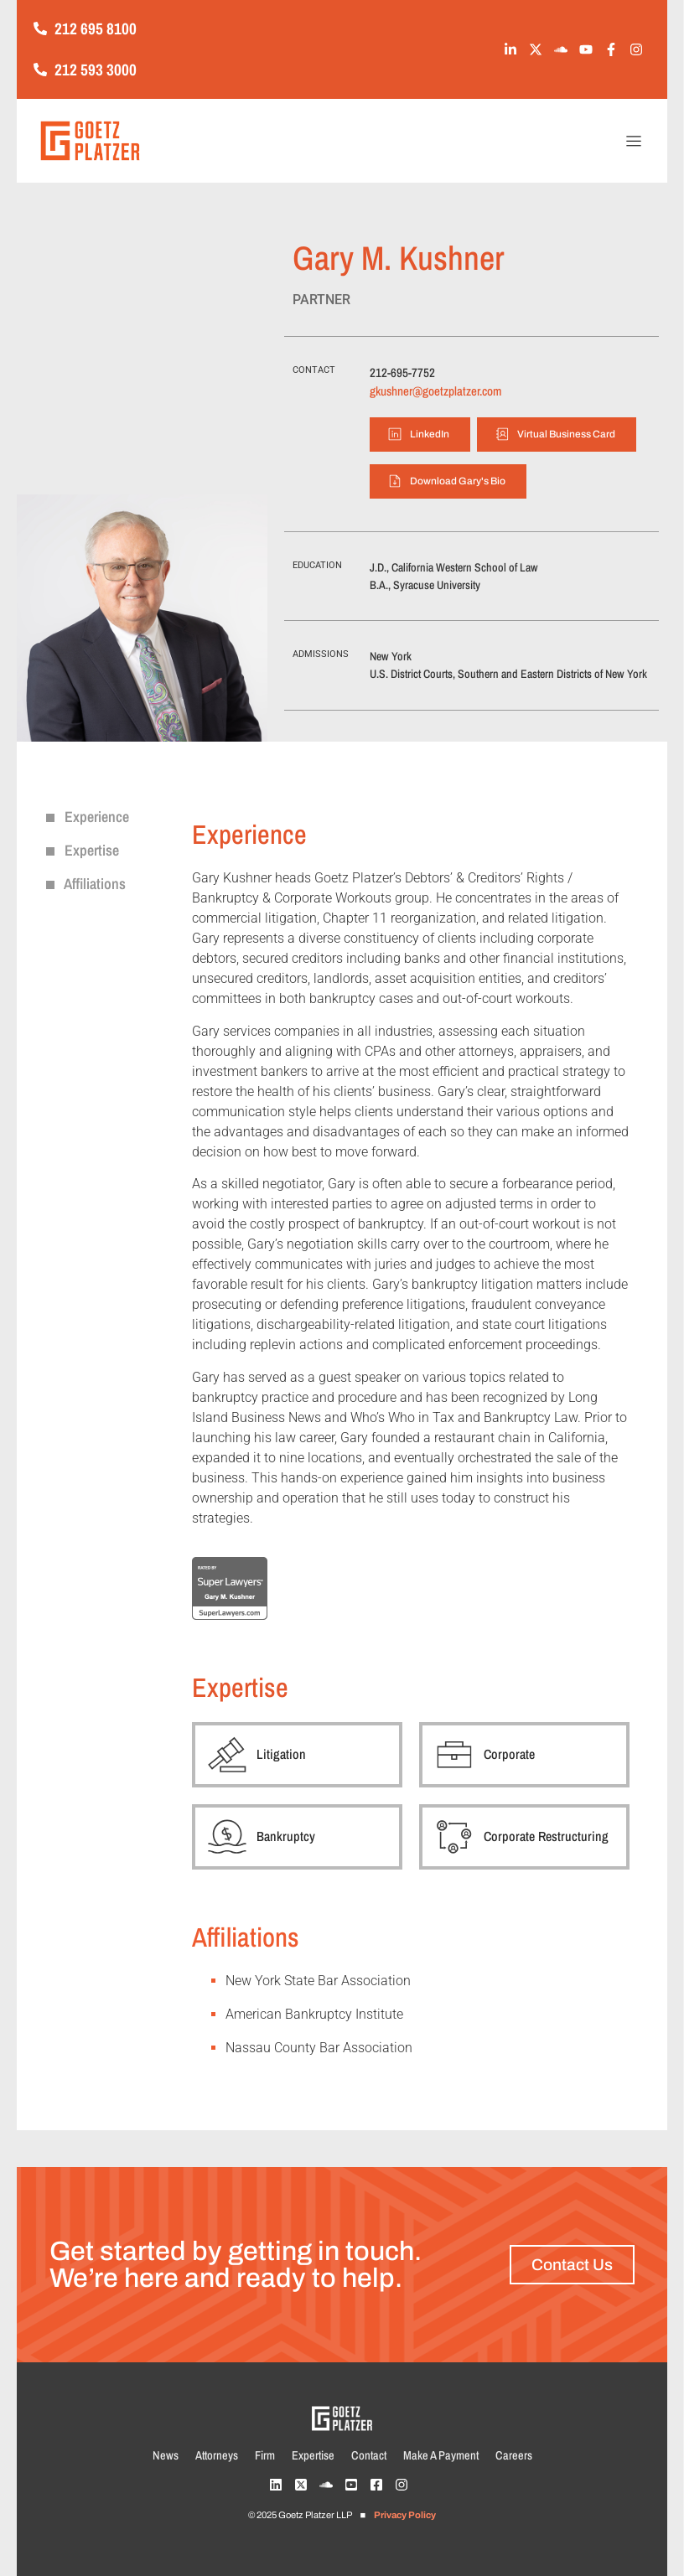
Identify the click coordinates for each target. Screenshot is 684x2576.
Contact (368, 2455)
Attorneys (216, 2455)
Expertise (82, 850)
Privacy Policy (405, 2515)
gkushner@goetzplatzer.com (435, 391)
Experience (87, 816)
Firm (265, 2455)
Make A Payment (441, 2455)
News (166, 2455)
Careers (513, 2455)
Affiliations (86, 883)
